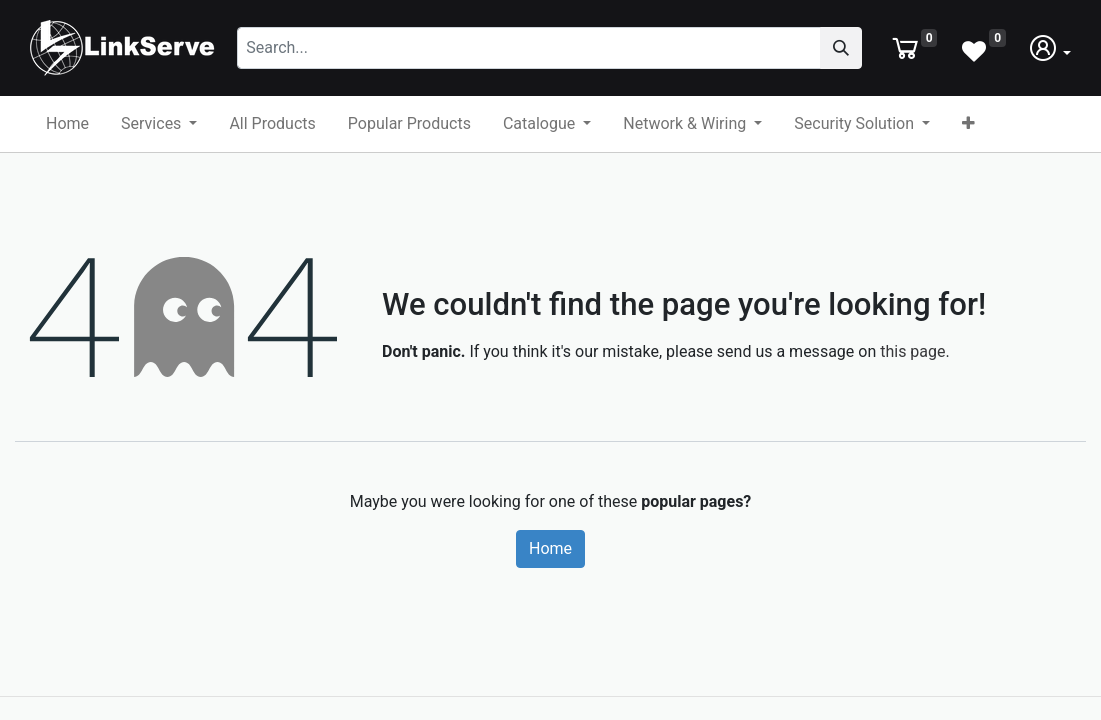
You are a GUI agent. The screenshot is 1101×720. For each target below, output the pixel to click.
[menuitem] (67, 124)
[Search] (841, 48)
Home (550, 548)
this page (912, 351)
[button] (968, 124)
